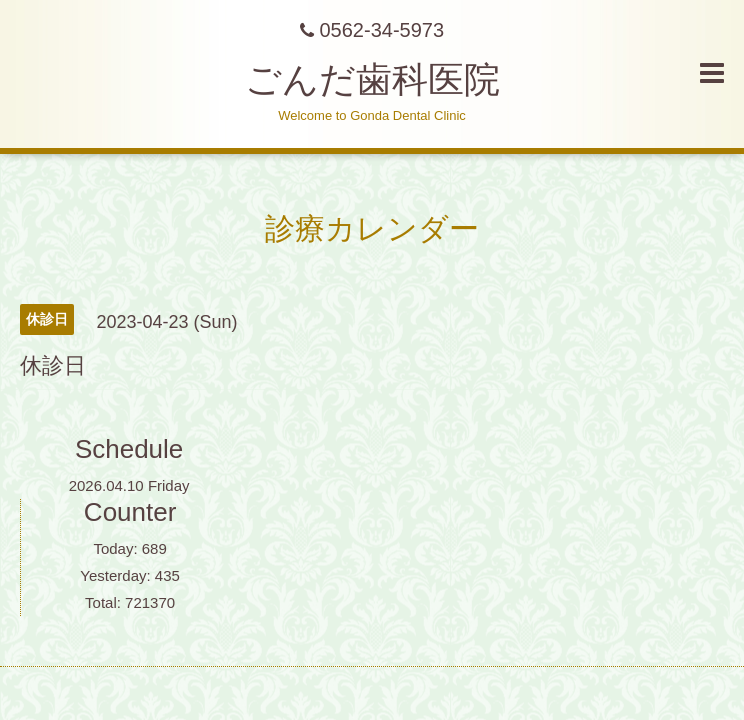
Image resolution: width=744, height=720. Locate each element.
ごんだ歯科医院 (372, 79)
